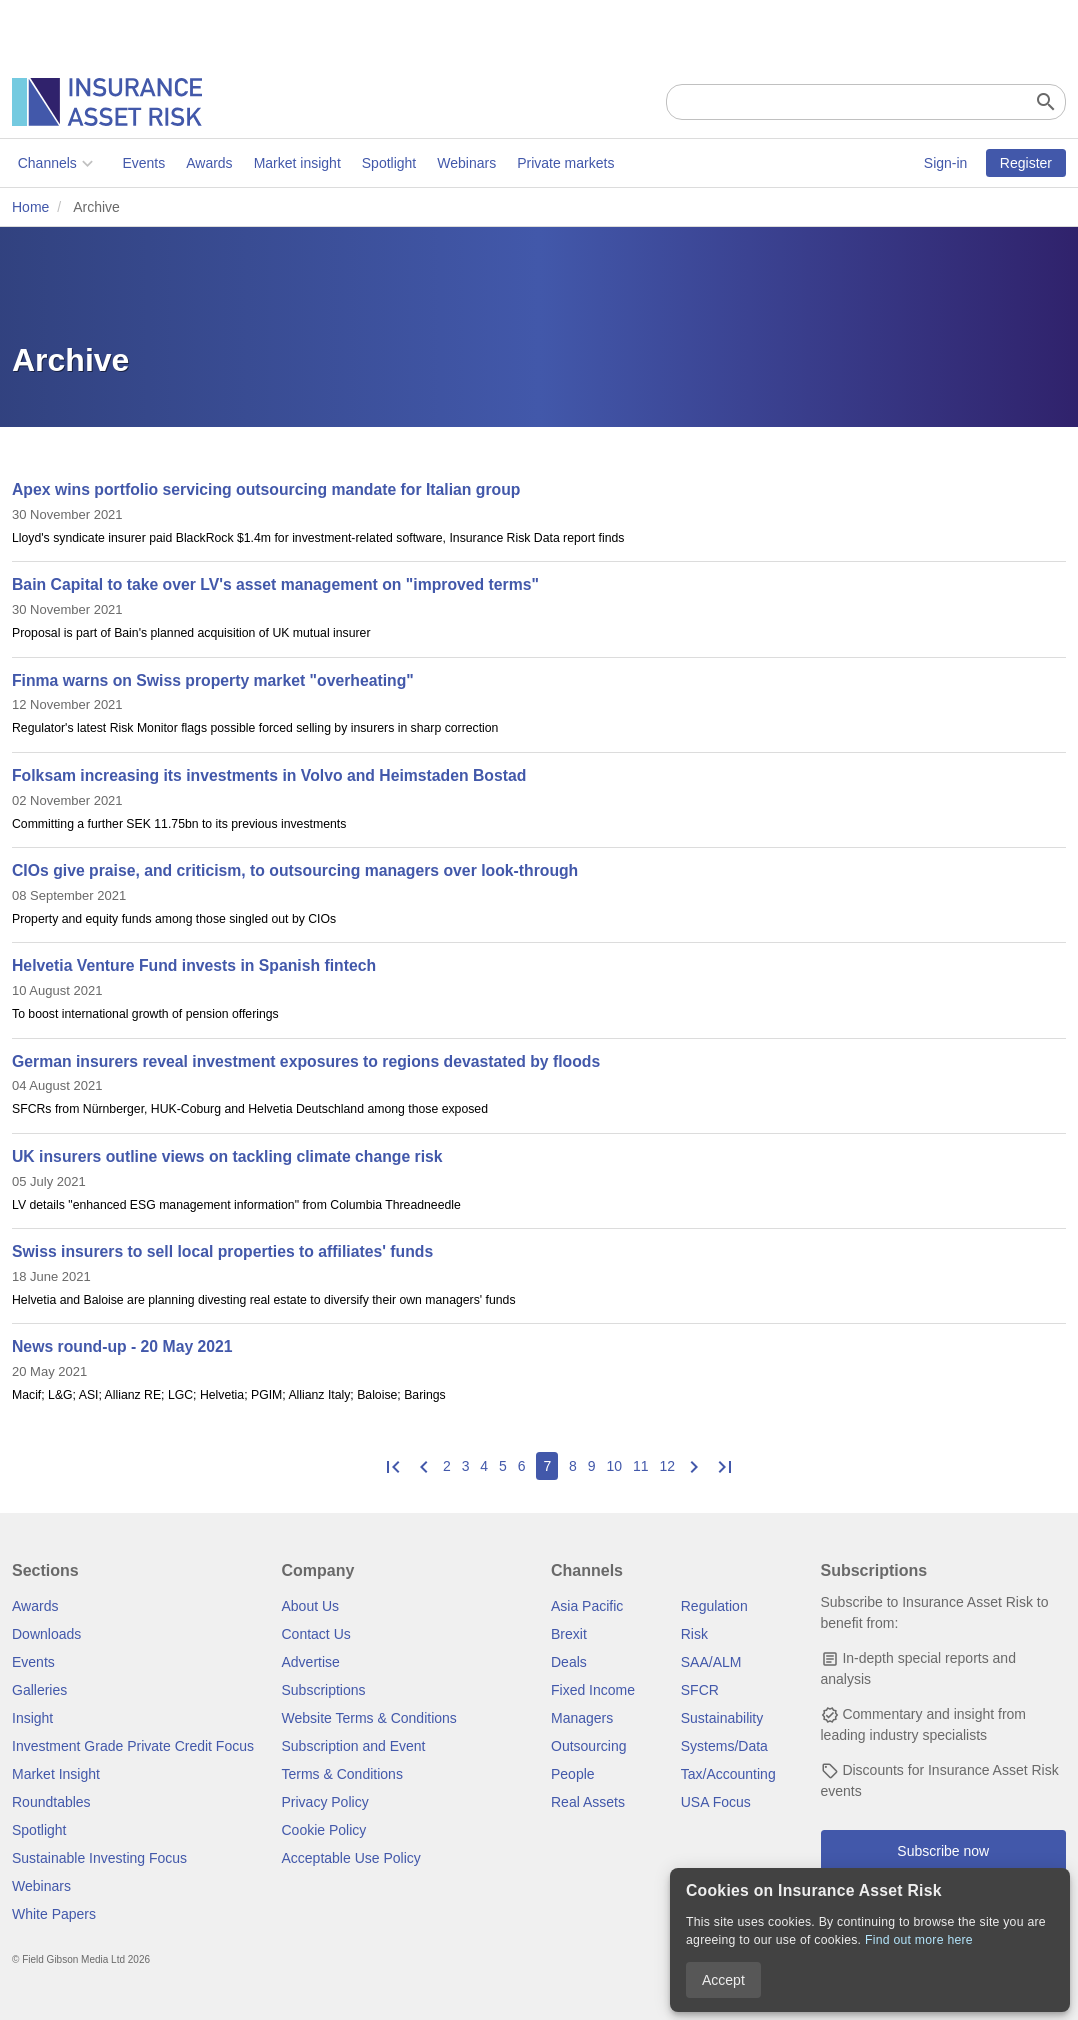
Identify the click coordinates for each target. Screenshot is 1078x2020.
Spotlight (383, 163)
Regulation (714, 1606)
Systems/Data (724, 1746)
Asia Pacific (587, 1606)
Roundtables (51, 1802)
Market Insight (56, 1774)
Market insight (291, 163)
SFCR (700, 1690)
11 (641, 1466)
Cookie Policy (324, 1830)
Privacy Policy (325, 1802)
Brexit (569, 1634)
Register (1026, 163)
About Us (311, 1606)
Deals (569, 1662)
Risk (694, 1634)
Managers (582, 1718)
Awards (203, 163)
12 (667, 1466)
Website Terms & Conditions (369, 1718)
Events (138, 163)
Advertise (311, 1662)
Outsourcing (588, 1746)
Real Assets (588, 1802)
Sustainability (722, 1718)
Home (30, 207)
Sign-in (946, 163)
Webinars (461, 163)
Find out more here (919, 1940)
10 (614, 1466)
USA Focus (716, 1802)
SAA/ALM (711, 1662)
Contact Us (316, 1634)
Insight (32, 1718)
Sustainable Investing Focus (99, 1858)
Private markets (559, 163)
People (573, 1774)
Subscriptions (324, 1690)
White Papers (54, 1914)
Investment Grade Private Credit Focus (133, 1746)
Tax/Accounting (728, 1774)
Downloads (46, 1634)
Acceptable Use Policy (351, 1858)
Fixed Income (593, 1690)
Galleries (39, 1690)
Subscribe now (943, 1851)
